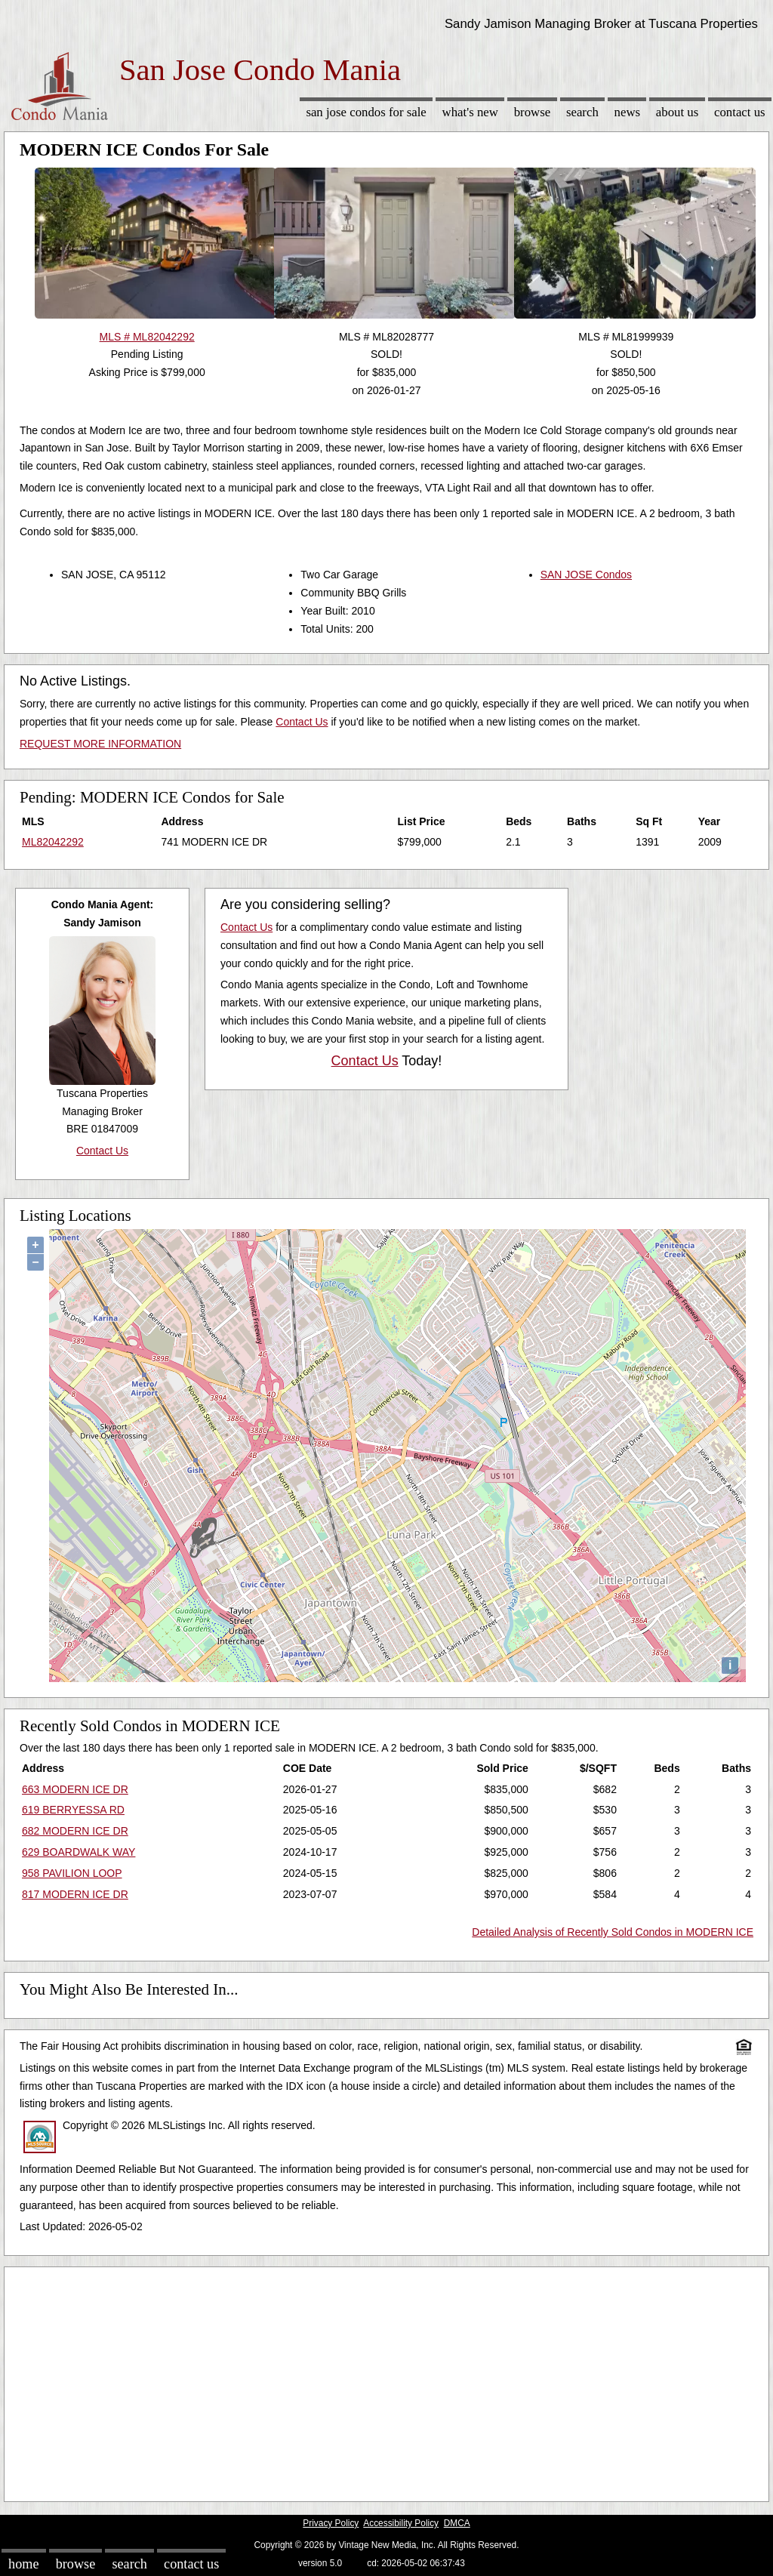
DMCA (457, 2523)
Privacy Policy (331, 2523)
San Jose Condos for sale (366, 112)
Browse (532, 112)
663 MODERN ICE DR (75, 1789)
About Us (677, 112)
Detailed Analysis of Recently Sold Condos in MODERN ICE (612, 1932)
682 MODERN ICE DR (75, 1831)
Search (582, 112)
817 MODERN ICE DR (75, 1894)
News (627, 112)
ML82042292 (53, 842)
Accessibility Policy (401, 2523)
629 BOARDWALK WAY (78, 1852)
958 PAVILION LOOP (72, 1873)
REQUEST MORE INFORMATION (100, 744)
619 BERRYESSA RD (73, 1810)
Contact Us (739, 112)
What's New (470, 112)
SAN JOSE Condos (586, 575)
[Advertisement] (386, 2380)
